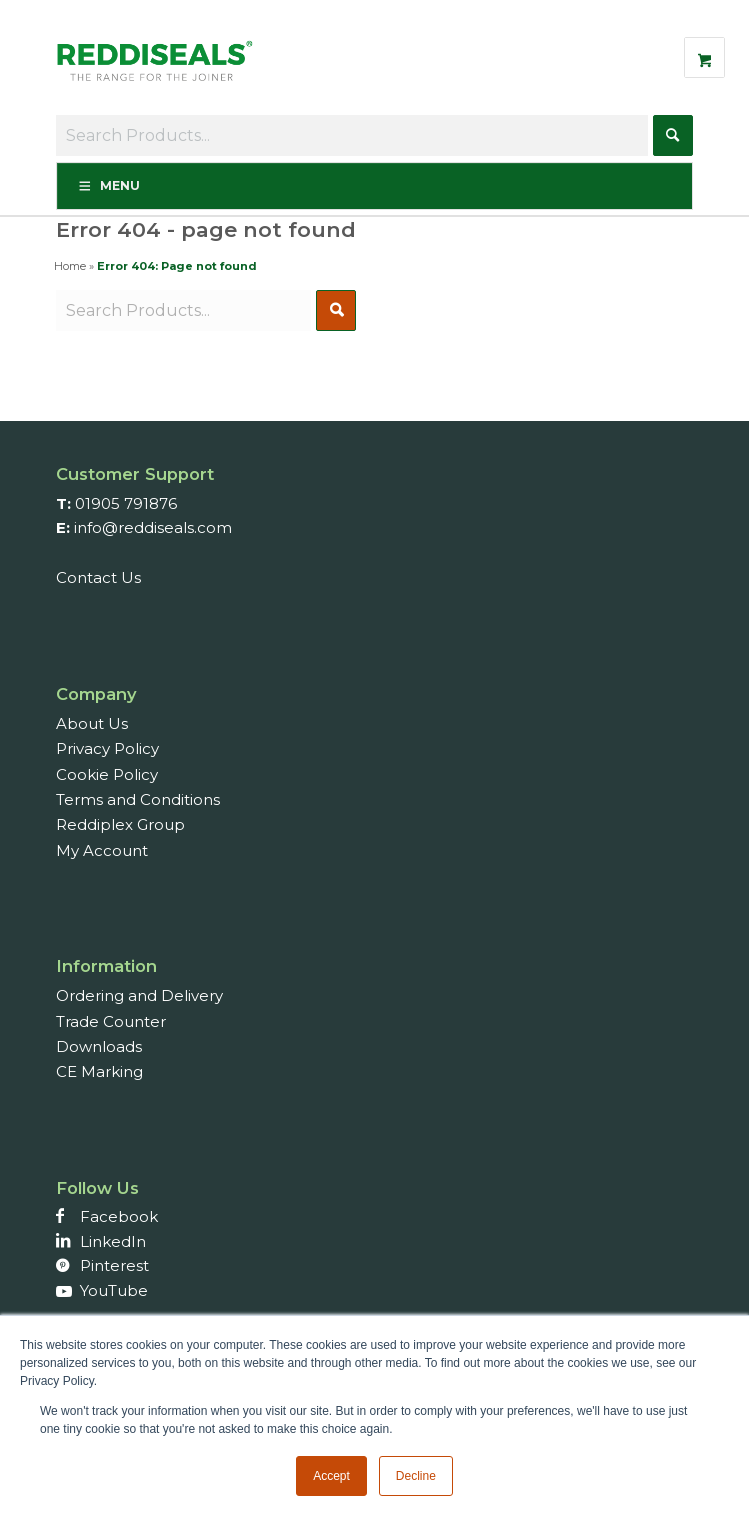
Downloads (99, 1046)
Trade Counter (111, 1021)
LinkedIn (113, 1241)
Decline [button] (416, 1476)
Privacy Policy (107, 748)
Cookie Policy (107, 774)
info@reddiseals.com (153, 527)
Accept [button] (331, 1476)
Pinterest (114, 1265)
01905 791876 (126, 503)
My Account (102, 850)
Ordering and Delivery (139, 995)
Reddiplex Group (120, 824)
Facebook (119, 1216)
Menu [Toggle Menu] (108, 185)
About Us (92, 723)
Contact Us (98, 577)
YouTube (114, 1290)
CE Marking (99, 1071)
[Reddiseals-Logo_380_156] (156, 71)
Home (70, 266)
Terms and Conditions (138, 799)
